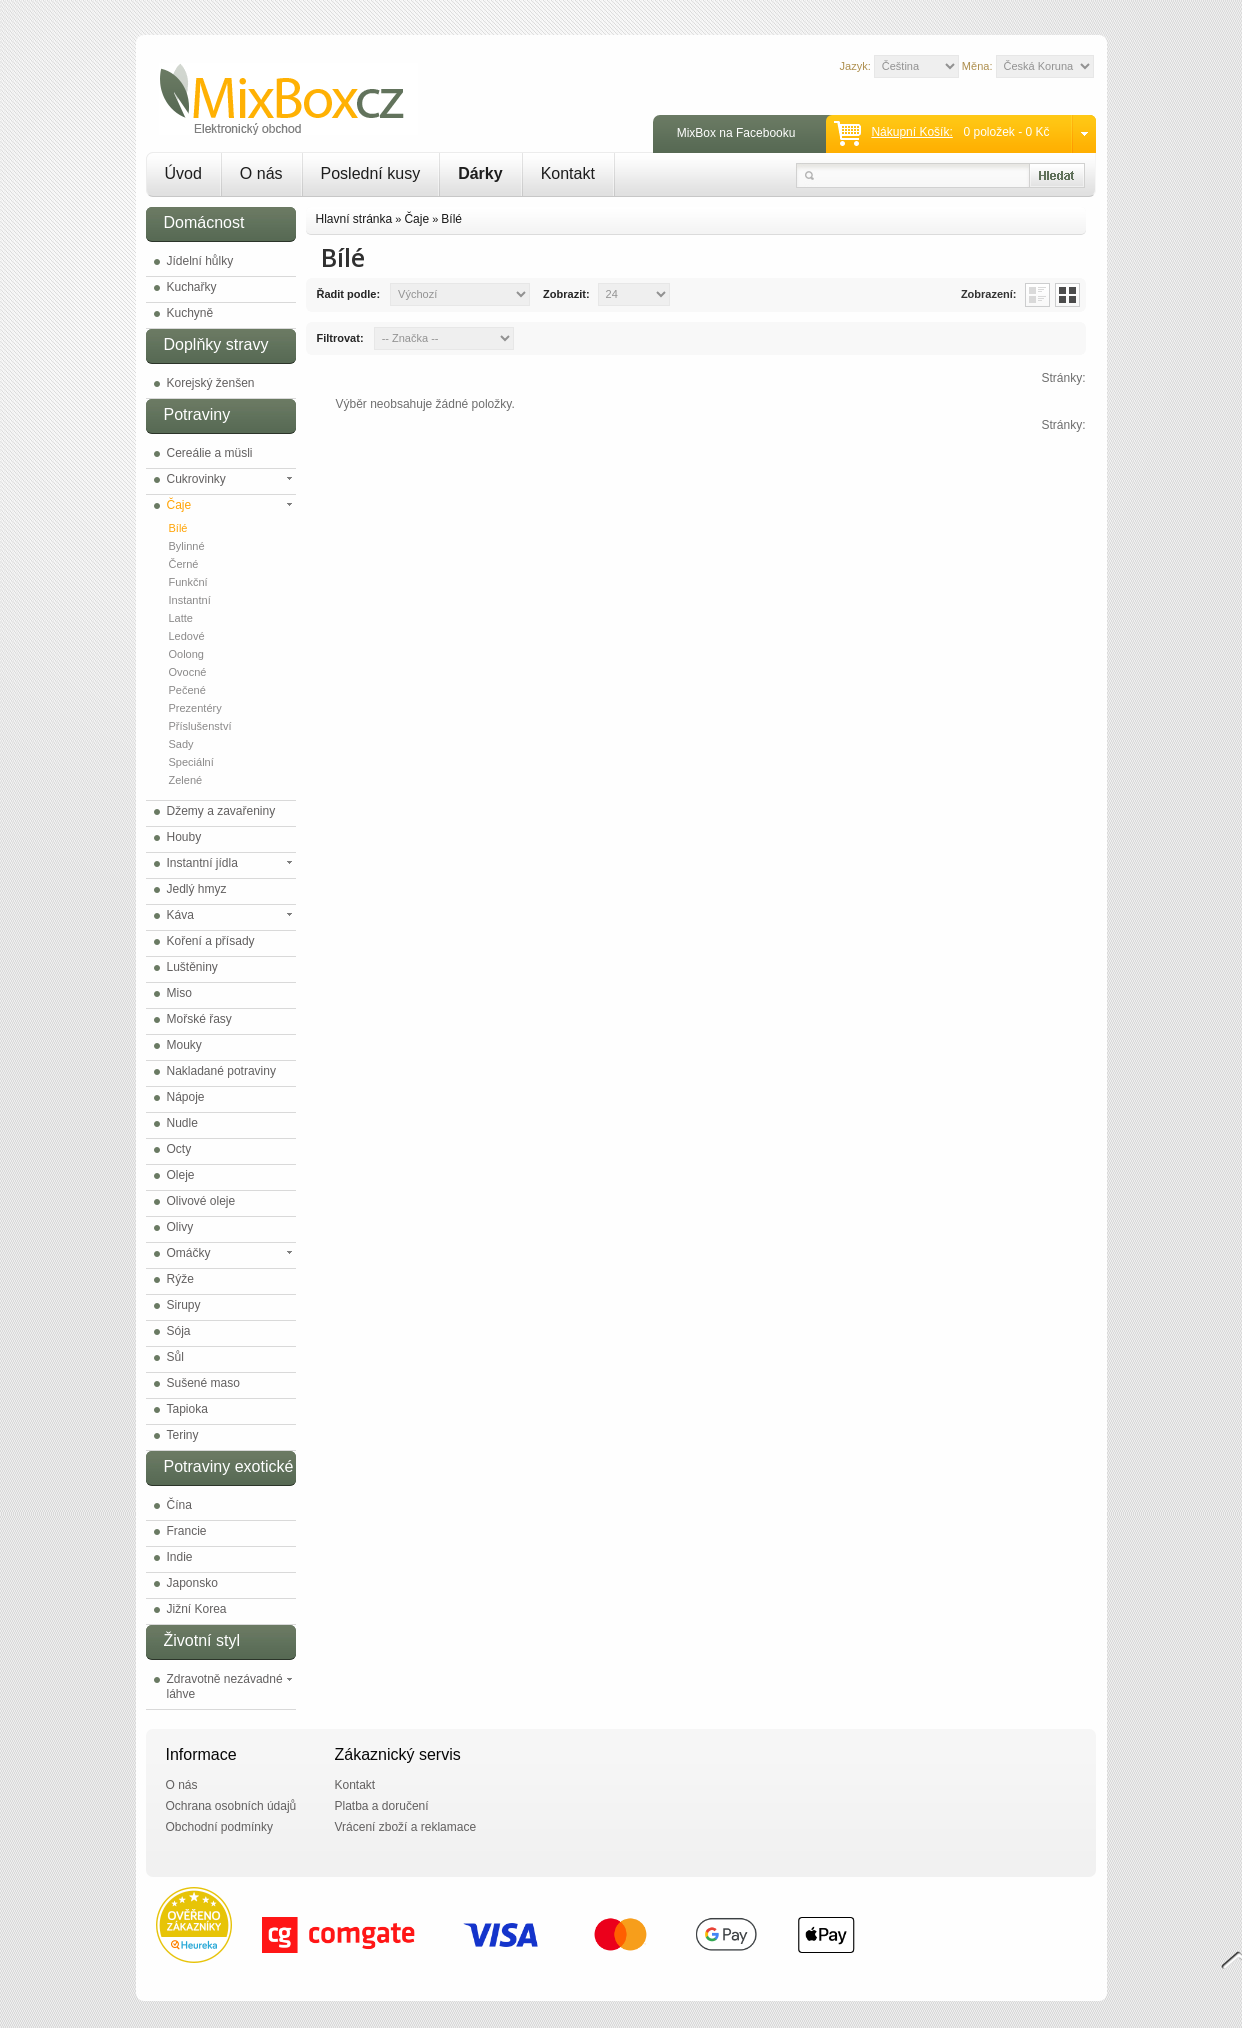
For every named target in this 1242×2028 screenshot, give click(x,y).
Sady (181, 744)
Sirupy (184, 1305)
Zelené (186, 780)
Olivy (180, 1227)
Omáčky (189, 1253)
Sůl (175, 1357)
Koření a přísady (211, 941)
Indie (180, 1557)
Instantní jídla (202, 863)
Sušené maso (203, 1383)
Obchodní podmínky (219, 1827)
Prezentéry (195, 708)
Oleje (181, 1175)
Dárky (480, 173)
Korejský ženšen (211, 383)
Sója (179, 1331)
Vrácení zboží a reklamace (406, 1827)
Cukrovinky (196, 479)
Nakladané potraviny (221, 1071)
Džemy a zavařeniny (221, 811)
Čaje (179, 505)
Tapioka (187, 1409)
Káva (180, 915)
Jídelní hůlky (200, 261)
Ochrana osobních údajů (231, 1806)
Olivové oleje (201, 1201)
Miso (179, 993)
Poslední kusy (371, 173)
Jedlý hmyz (197, 889)
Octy (179, 1149)
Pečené (187, 690)
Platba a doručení (382, 1806)
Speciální (191, 762)
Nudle (182, 1123)
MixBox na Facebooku (736, 133)
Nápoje (186, 1097)
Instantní (190, 600)
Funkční (188, 582)
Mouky (184, 1045)
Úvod (183, 173)
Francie (187, 1531)
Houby (184, 837)
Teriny (183, 1435)
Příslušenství (200, 726)
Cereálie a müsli (210, 453)
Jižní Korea (197, 1609)
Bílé (178, 528)
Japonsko (192, 1583)
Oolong (186, 654)
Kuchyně (190, 313)
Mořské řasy (199, 1019)
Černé (184, 564)
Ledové (187, 636)
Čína (179, 1505)
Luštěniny (192, 967)
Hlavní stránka (354, 219)
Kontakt (568, 173)
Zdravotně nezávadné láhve (225, 1686)
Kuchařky (192, 287)
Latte (181, 618)
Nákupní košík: (911, 132)
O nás (261, 173)
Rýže (180, 1279)
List (1037, 295)
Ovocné (188, 672)
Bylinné (187, 546)
